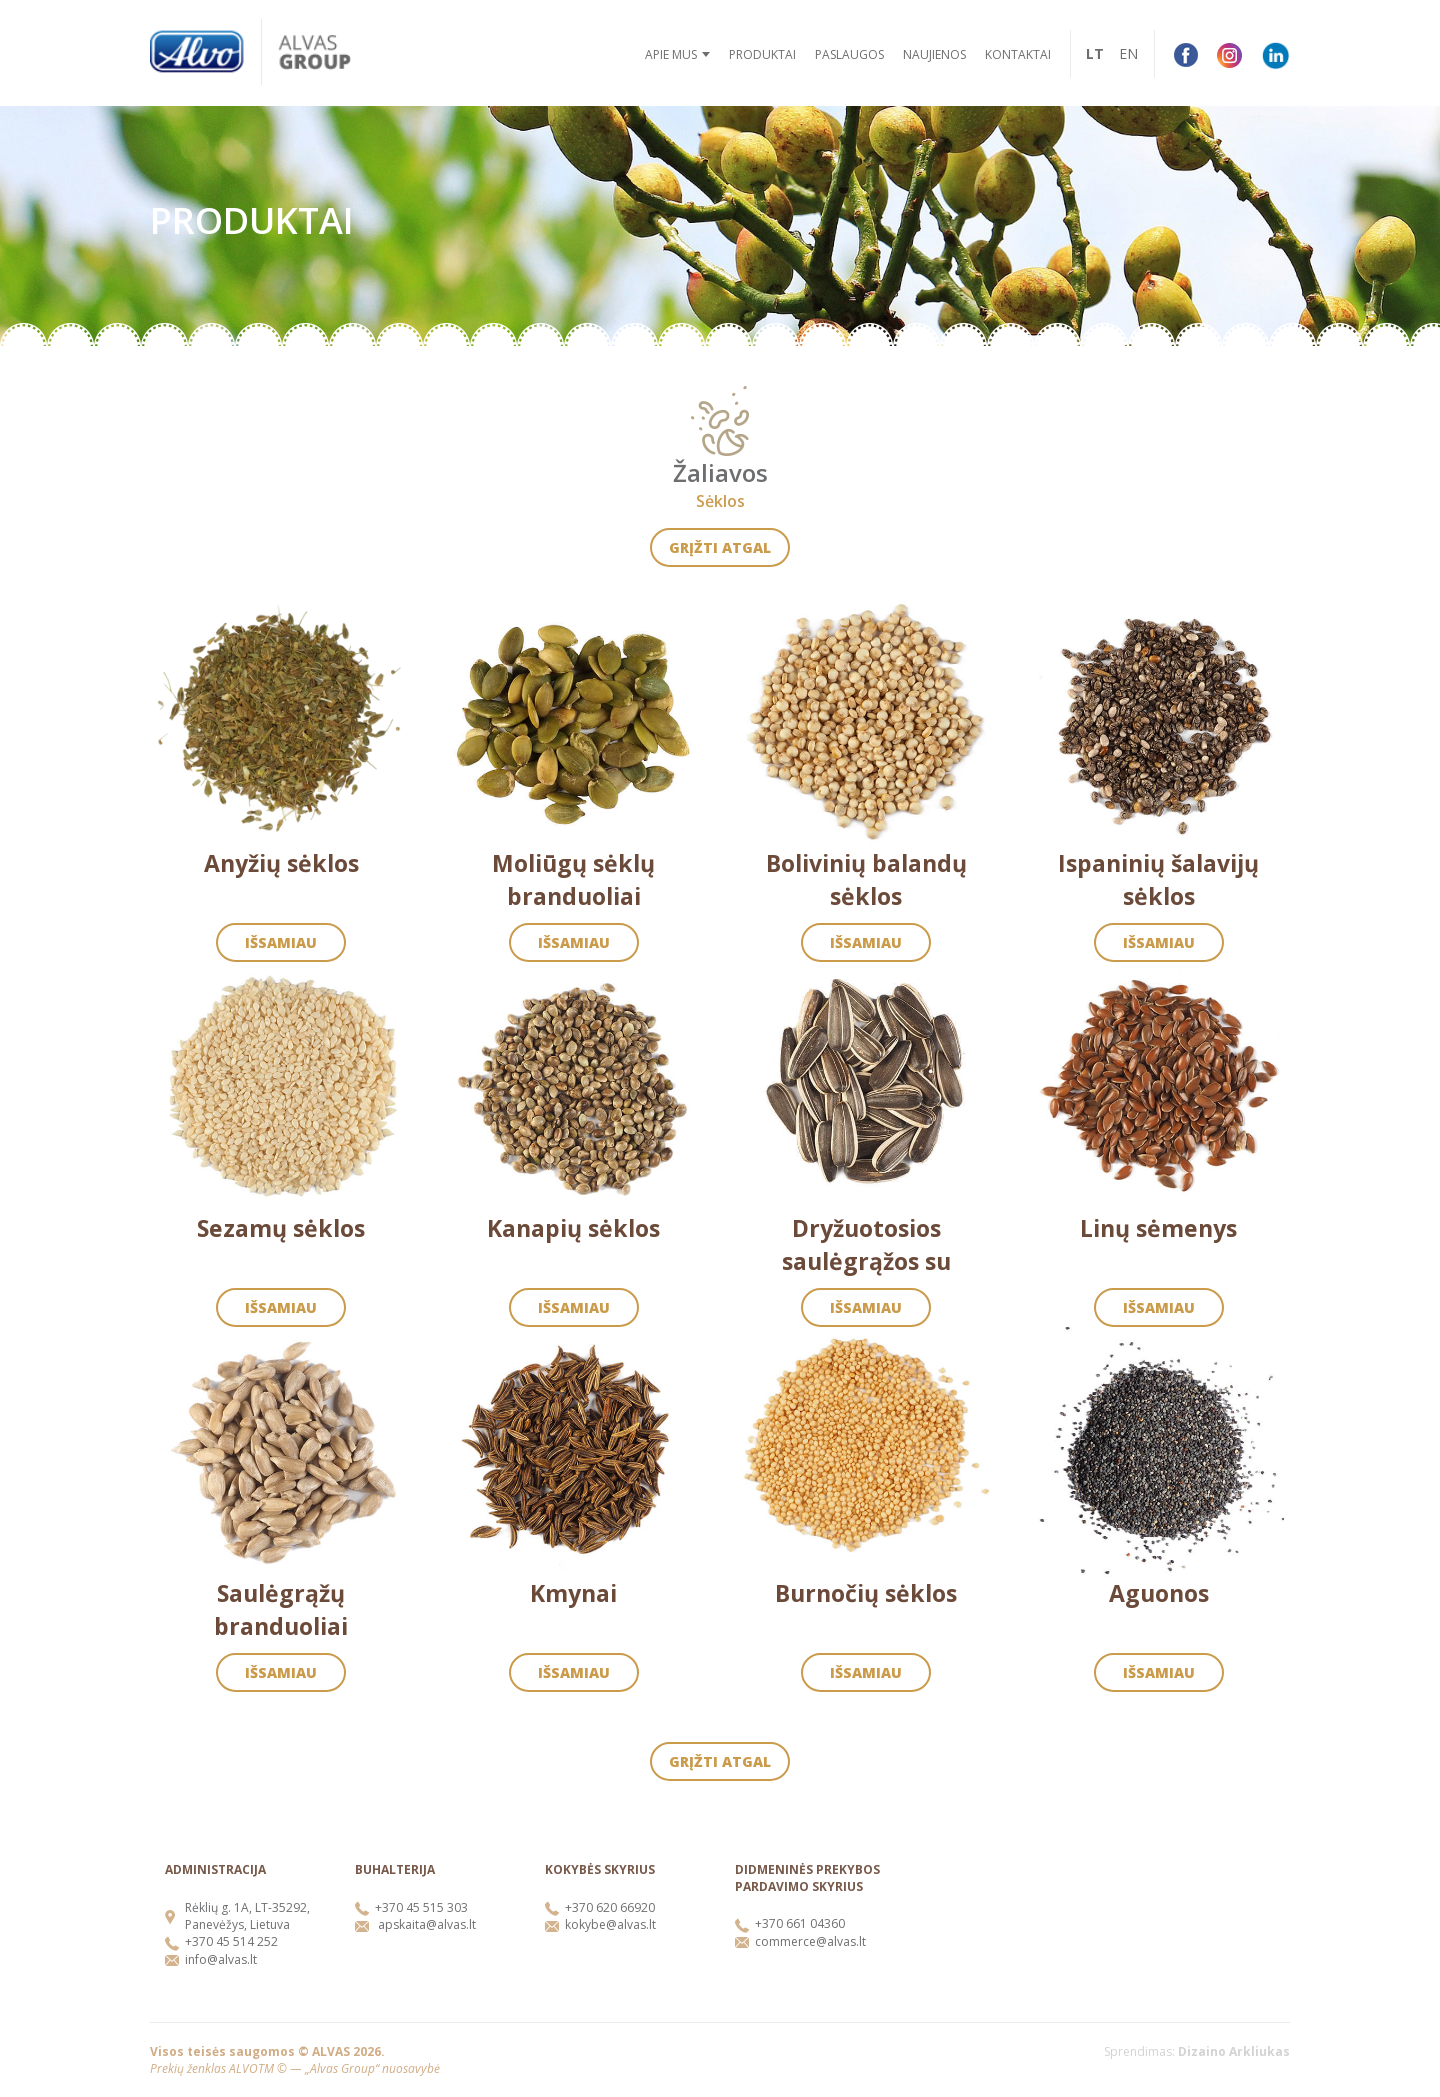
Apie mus (671, 54)
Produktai (762, 54)
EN (1128, 53)
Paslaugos (849, 54)
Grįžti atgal (720, 547)
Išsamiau (281, 942)
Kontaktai (1018, 54)
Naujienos (934, 54)
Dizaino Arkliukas (1234, 2051)
